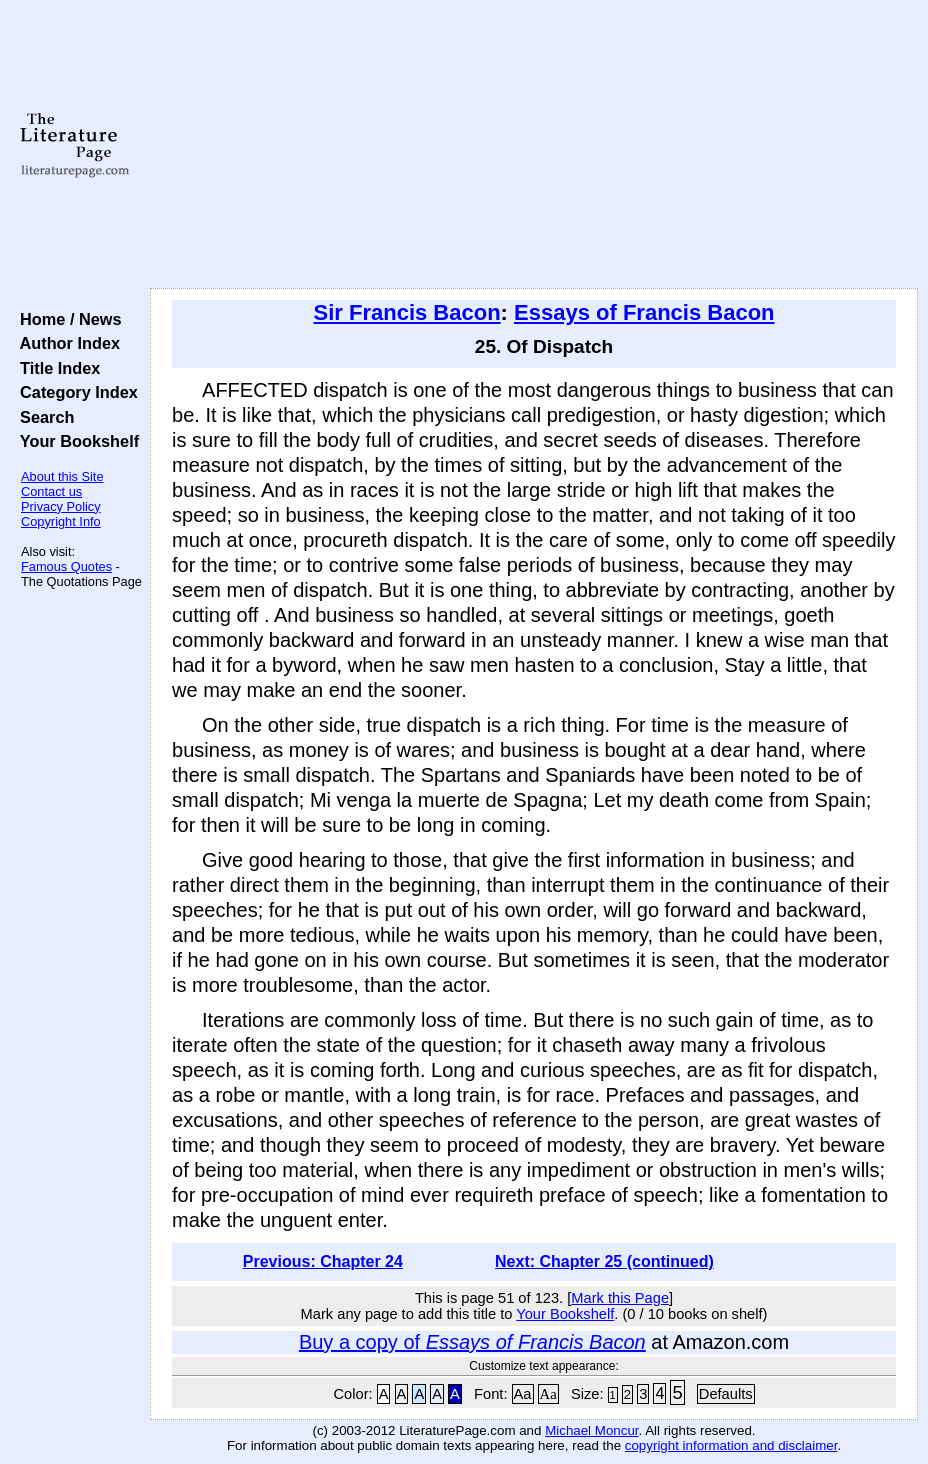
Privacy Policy (61, 506)
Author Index (65, 343)
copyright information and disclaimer (731, 1445)
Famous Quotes (66, 566)
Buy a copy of (472, 1342)
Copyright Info (61, 521)
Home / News (66, 319)
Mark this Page (620, 1298)
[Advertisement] (534, 145)
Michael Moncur (591, 1430)
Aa (523, 1394)
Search (42, 417)
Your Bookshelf (75, 441)
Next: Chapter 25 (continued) (604, 1261)
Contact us (51, 491)
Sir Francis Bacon (407, 312)
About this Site (62, 476)
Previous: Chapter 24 (323, 1261)
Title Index (55, 368)
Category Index (74, 392)
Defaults (726, 1394)
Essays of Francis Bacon (644, 312)
